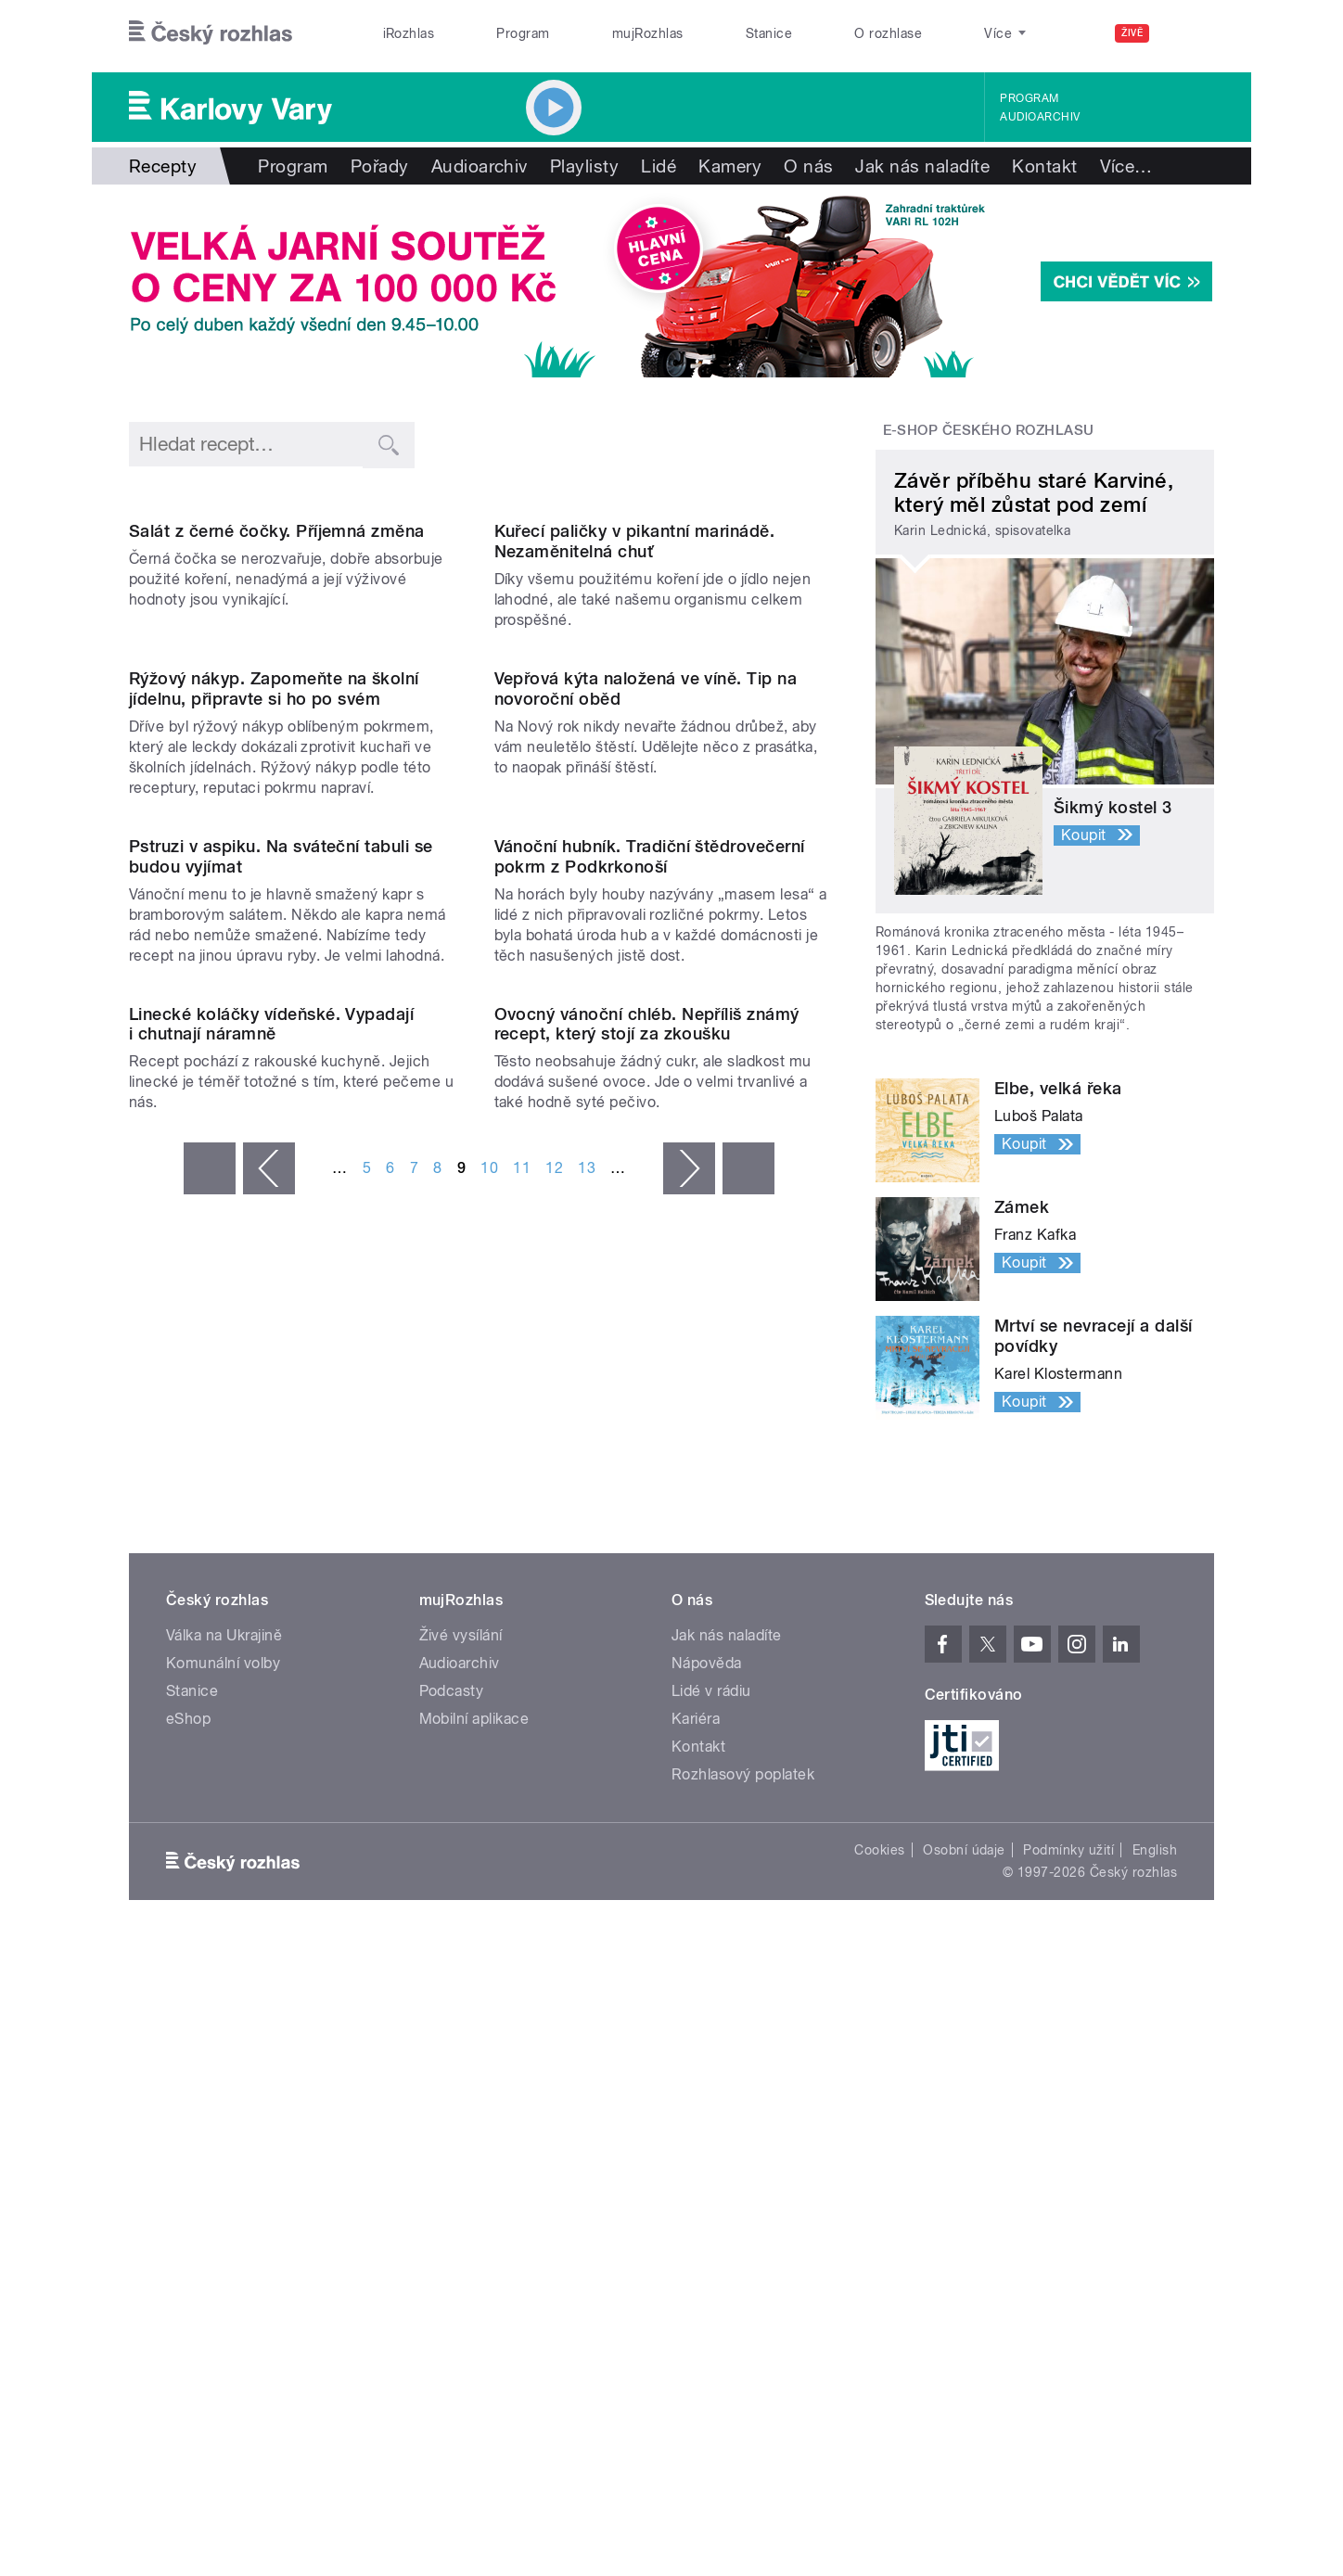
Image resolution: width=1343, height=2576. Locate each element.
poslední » (748, 1923)
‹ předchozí (269, 1923)
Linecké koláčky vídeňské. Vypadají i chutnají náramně (271, 1778)
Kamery (729, 166)
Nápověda (707, 2148)
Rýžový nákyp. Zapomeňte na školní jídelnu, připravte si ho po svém (274, 1065)
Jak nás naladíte (922, 166)
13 (586, 1923)
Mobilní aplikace (474, 2204)
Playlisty (584, 166)
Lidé (658, 166)
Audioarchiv (1040, 116)
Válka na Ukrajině (224, 2120)
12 (554, 1923)
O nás (808, 166)
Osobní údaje (964, 2334)
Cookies (879, 2334)
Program (522, 33)
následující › (689, 1923)
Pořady (380, 166)
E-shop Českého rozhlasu (988, 430)
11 (522, 1923)
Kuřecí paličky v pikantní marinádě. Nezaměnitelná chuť (634, 729)
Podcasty (451, 2176)
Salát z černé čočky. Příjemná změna (277, 719)
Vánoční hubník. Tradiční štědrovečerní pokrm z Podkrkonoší (649, 1422)
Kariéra (696, 2204)
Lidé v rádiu (711, 2176)
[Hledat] (1189, 33)
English (1154, 2334)
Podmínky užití (1068, 2334)
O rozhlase (888, 33)
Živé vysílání (461, 2120)
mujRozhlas (648, 33)
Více (1126, 166)
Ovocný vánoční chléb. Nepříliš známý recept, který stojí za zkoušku (646, 1778)
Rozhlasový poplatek (743, 2259)
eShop (188, 2204)
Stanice (769, 33)
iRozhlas (409, 33)
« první (210, 1923)
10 (489, 1923)
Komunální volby (223, 2148)
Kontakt (1044, 166)
